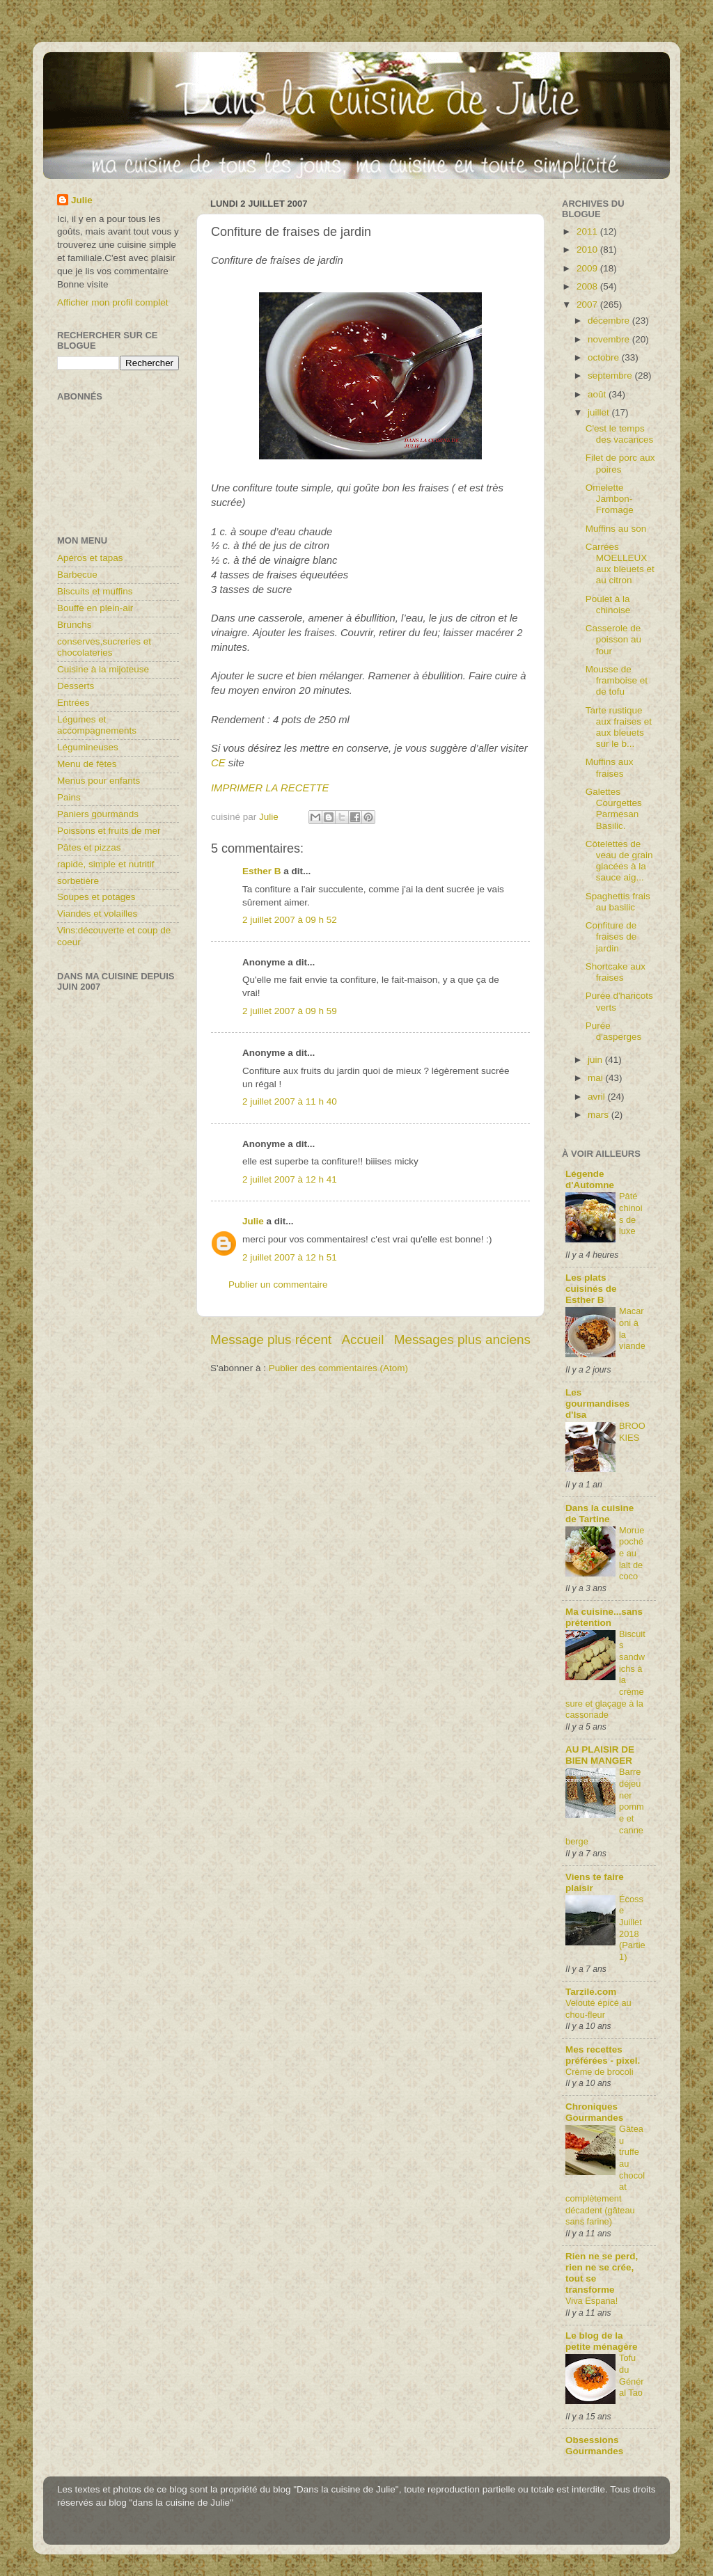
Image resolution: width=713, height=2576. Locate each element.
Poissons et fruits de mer (109, 830)
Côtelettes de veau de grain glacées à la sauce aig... (619, 861)
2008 (588, 286)
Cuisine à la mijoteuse (103, 669)
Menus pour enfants (98, 780)
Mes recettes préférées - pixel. (602, 2055)
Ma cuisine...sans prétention (604, 1617)
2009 (588, 268)
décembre (610, 320)
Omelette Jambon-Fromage (610, 498)
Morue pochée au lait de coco (631, 1553)
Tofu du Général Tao (631, 2375)
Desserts (75, 686)
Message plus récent (270, 1339)
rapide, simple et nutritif (106, 864)
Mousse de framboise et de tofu (617, 680)
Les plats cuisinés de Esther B (591, 1288)
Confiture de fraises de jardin (611, 936)
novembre (610, 339)
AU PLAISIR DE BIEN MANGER (599, 1755)
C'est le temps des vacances (620, 434)
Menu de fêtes (87, 764)
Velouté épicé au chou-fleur (598, 2009)
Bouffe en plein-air (95, 608)
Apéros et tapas (90, 558)
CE (218, 762)
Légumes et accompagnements (96, 725)
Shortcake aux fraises (615, 972)
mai (597, 1078)
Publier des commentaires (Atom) (338, 1368)
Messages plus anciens (462, 1339)
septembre (611, 375)
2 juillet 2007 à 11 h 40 (289, 1101)
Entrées (73, 702)
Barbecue (77, 574)
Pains (69, 797)
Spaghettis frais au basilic (618, 901)
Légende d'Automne (589, 1179)
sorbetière (78, 881)
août (598, 394)
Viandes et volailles (97, 913)
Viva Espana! (591, 2301)
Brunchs (74, 624)
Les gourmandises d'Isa (597, 1403)
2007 (588, 304)
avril (598, 1096)
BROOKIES (632, 1432)
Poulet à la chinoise (608, 604)
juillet (600, 412)
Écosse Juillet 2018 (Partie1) (632, 1928)
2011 (588, 231)
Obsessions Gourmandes (594, 2445)
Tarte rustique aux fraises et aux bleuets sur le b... (619, 727)
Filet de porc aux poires (620, 463)
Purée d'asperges (614, 1031)
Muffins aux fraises (610, 767)
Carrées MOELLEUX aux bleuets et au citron (620, 564)
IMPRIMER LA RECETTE (270, 787)
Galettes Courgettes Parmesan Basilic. (614, 809)
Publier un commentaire (278, 1284)
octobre (605, 357)
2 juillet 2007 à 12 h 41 (289, 1179)
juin (596, 1059)
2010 (588, 249)
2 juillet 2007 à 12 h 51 (289, 1257)
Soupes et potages (96, 897)
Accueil (363, 1339)
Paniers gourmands (98, 814)
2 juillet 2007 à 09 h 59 (289, 1011)
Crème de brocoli (599, 2072)
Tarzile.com (590, 1991)
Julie (253, 1221)
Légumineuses (87, 747)
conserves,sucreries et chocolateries (104, 647)
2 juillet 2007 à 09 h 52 (289, 920)
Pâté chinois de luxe (630, 1213)
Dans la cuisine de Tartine (599, 1513)
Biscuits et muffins (95, 591)
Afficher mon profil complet (113, 302)
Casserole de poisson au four (613, 639)
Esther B (261, 871)
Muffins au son (616, 528)
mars (599, 1114)
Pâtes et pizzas (89, 847)
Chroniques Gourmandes (594, 2112)
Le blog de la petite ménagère (601, 2341)
